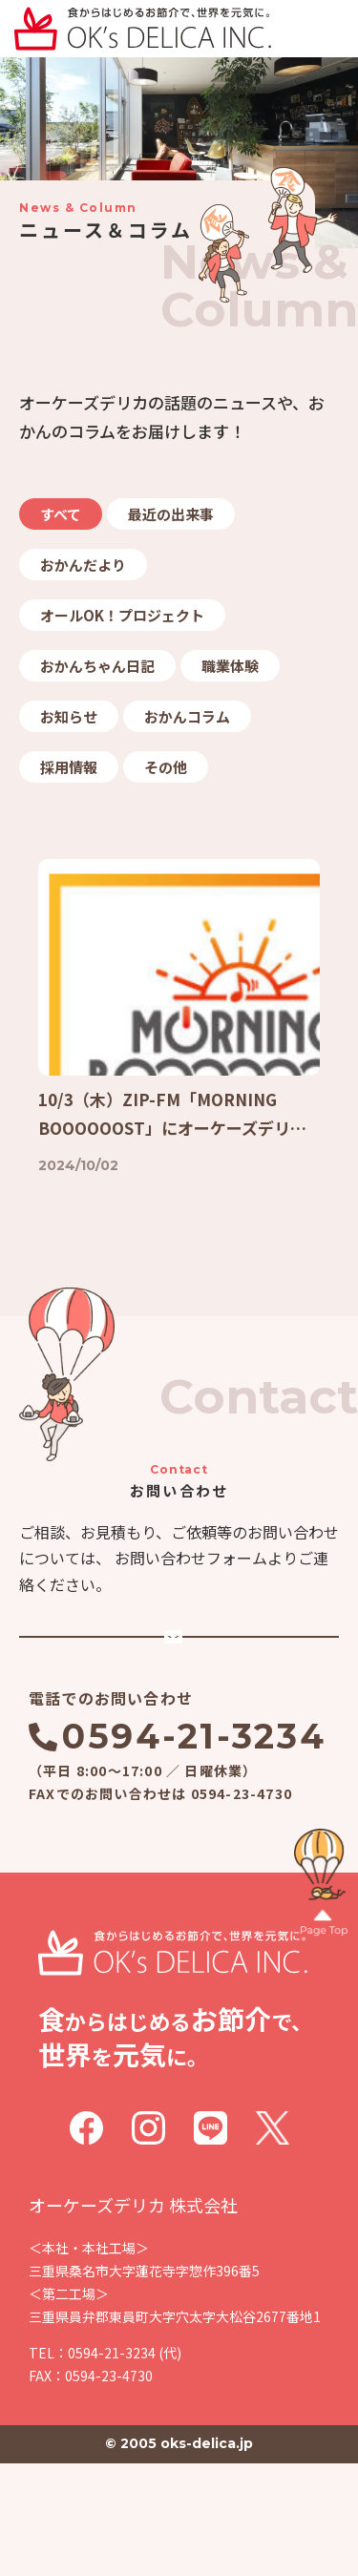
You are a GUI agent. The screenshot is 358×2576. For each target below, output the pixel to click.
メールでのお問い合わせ (193, 1716)
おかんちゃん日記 (97, 666)
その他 (165, 767)
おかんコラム (187, 716)
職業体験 (230, 666)
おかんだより (83, 565)
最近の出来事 (171, 514)
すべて (60, 514)
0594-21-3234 (194, 1849)
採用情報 (68, 767)
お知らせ (68, 716)
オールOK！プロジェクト (122, 615)
